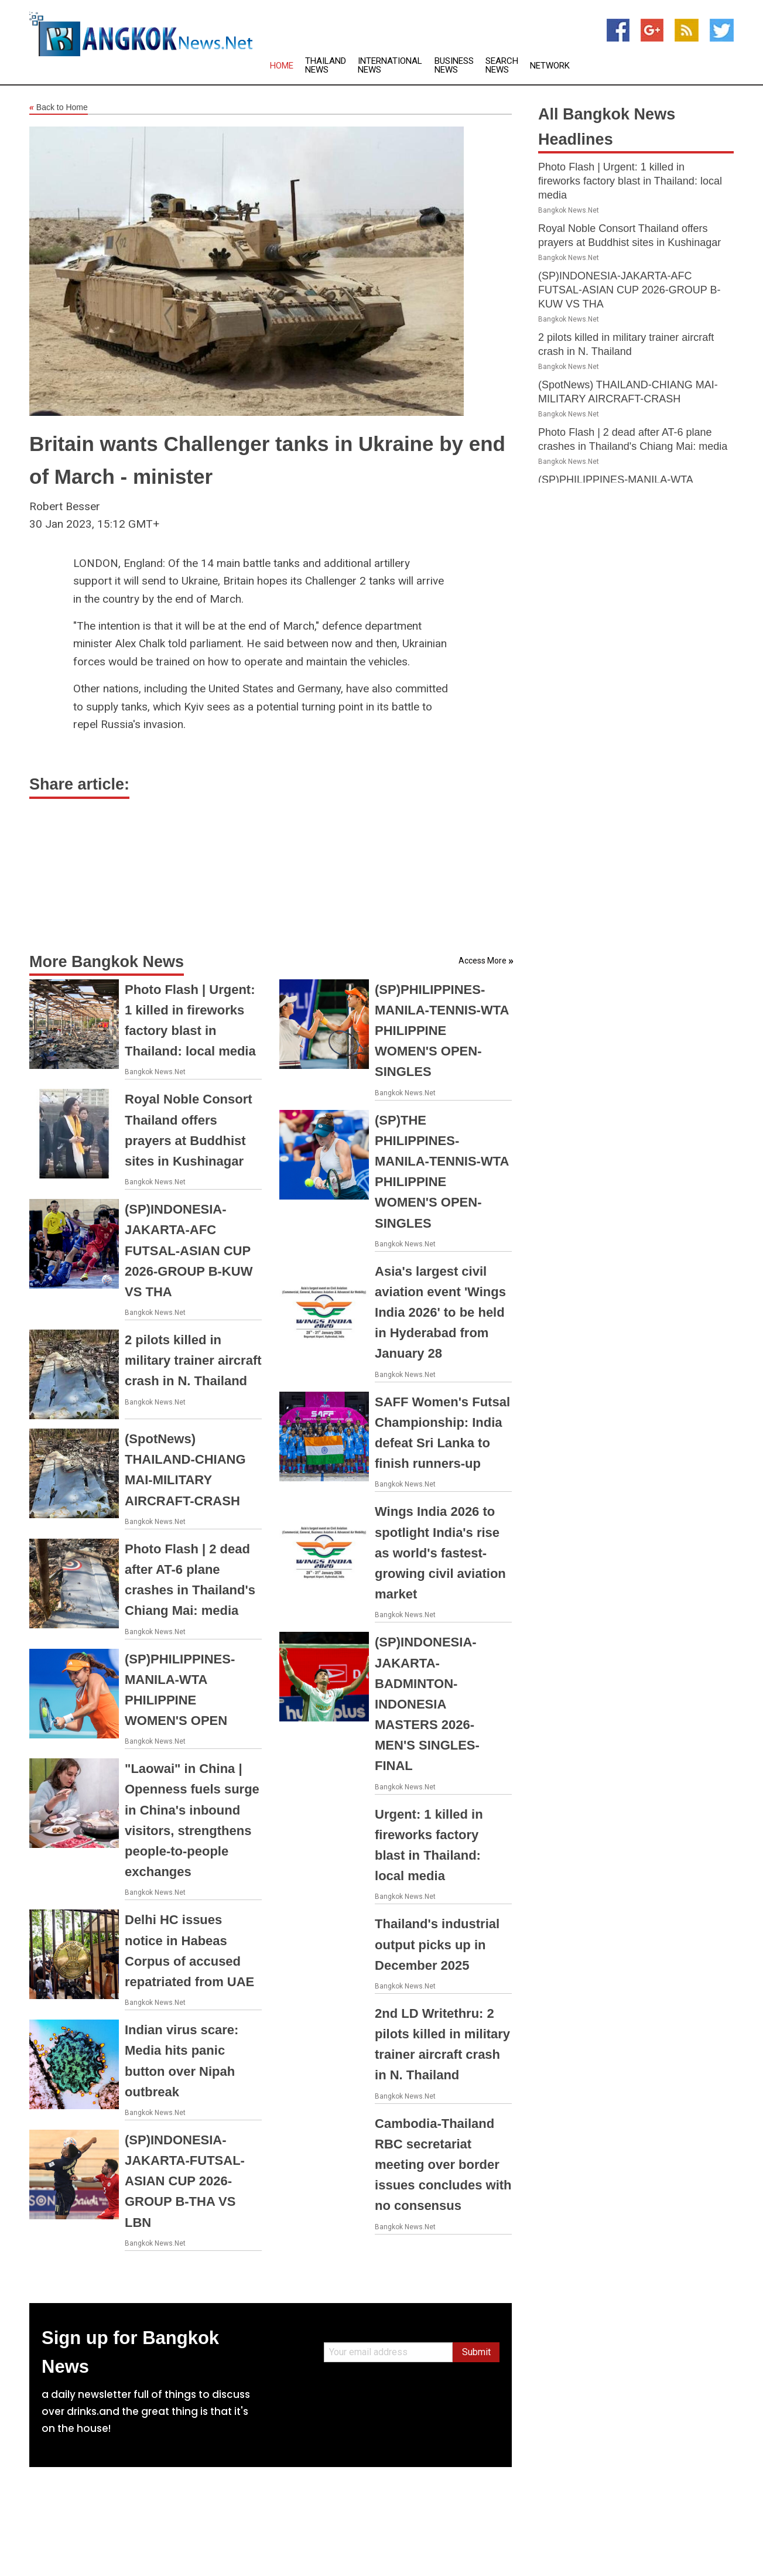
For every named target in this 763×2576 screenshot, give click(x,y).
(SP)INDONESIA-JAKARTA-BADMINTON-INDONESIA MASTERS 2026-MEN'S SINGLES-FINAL (427, 1704)
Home (281, 66)
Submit (476, 2352)
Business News (454, 65)
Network (550, 66)
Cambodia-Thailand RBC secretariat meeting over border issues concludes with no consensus (443, 2164)
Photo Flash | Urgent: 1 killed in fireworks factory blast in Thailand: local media (630, 181)
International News (390, 65)
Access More (483, 960)
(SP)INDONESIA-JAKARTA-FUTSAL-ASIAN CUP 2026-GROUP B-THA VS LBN (185, 2181)
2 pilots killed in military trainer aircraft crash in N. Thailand (193, 1360)
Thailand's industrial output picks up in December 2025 (437, 1944)
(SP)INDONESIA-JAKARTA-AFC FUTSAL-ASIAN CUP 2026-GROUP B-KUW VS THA (188, 1250)
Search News (501, 65)
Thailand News (325, 65)
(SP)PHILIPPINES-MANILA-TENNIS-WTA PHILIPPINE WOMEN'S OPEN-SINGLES (442, 1030)
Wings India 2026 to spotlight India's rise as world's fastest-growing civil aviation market (440, 1552)
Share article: (79, 784)
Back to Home (58, 108)
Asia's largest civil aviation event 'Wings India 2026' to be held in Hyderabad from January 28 (440, 1312)
